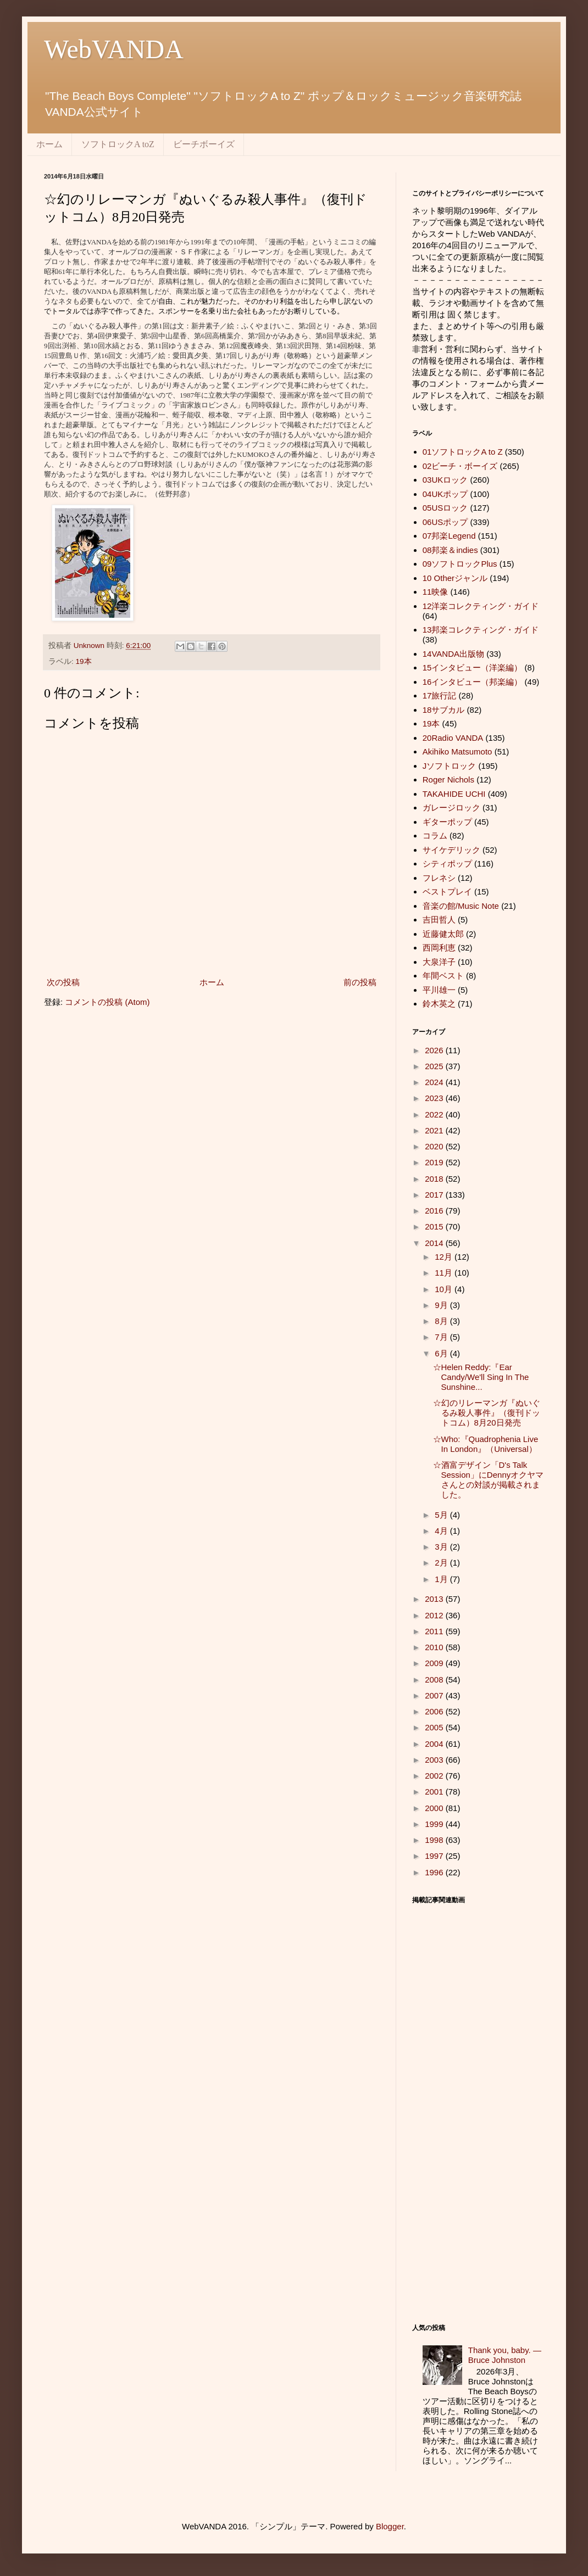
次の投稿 (63, 982)
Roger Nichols (448, 779)
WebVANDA (114, 49)
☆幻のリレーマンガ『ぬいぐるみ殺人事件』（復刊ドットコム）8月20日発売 (486, 1412)
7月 (442, 1337)
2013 (435, 1598)
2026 (435, 1050)
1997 (435, 1855)
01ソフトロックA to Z (463, 451)
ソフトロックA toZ (117, 144)
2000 (435, 1808)
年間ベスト (443, 975)
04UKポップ (445, 494)
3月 (442, 1546)
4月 (442, 1530)
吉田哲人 (439, 919)
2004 (435, 1743)
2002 (435, 1775)
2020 (435, 1146)
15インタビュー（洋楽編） (473, 667)
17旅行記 (440, 695)
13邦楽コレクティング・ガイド (481, 629)
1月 (442, 1579)
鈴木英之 (439, 1003)
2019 (435, 1162)
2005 (435, 1727)
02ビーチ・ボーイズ (460, 466)
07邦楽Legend (449, 535)
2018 (435, 1178)
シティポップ (447, 863)
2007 (435, 1695)
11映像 (435, 591)
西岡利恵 (439, 947)
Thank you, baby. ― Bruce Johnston (504, 2355)
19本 (84, 661)
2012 (435, 1615)
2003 (435, 1759)
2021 (435, 1130)
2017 (435, 1194)
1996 (435, 1872)
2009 (435, 1663)
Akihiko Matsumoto (457, 751)
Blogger (390, 2526)
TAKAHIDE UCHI (454, 793)
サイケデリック (451, 849)
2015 (435, 1226)
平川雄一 (439, 989)
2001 (435, 1791)
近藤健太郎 (443, 933)
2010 (435, 1647)
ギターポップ (447, 821)
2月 (442, 1562)
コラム (435, 835)
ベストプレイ (447, 891)
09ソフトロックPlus (460, 563)
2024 (435, 1082)
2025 (435, 1066)
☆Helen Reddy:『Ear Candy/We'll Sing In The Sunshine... (481, 1377)
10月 (444, 1289)
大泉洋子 (439, 961)
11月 (444, 1272)
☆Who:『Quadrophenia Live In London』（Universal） (486, 1444)
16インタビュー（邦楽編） (473, 681)
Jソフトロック (449, 765)
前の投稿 (359, 982)
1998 (435, 1840)
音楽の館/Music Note (461, 905)
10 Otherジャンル (455, 578)
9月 (442, 1305)
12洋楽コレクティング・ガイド (481, 606)
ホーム (49, 144)
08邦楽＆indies (450, 550)
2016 (435, 1210)
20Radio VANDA (453, 737)
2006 (435, 1711)
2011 (435, 1631)
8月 (442, 1321)
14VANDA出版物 (453, 653)
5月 (442, 1514)
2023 (435, 1098)
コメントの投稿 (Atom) (107, 1002)
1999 (435, 1824)
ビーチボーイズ (204, 144)
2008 (435, 1679)
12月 (444, 1256)
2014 (435, 1243)
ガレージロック (451, 807)
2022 (435, 1114)
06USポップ (445, 522)
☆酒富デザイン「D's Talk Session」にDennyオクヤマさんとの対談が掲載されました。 (488, 1479)
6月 (442, 1353)
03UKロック (445, 479)
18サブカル (444, 709)
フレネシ (439, 877)
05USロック (445, 507)
